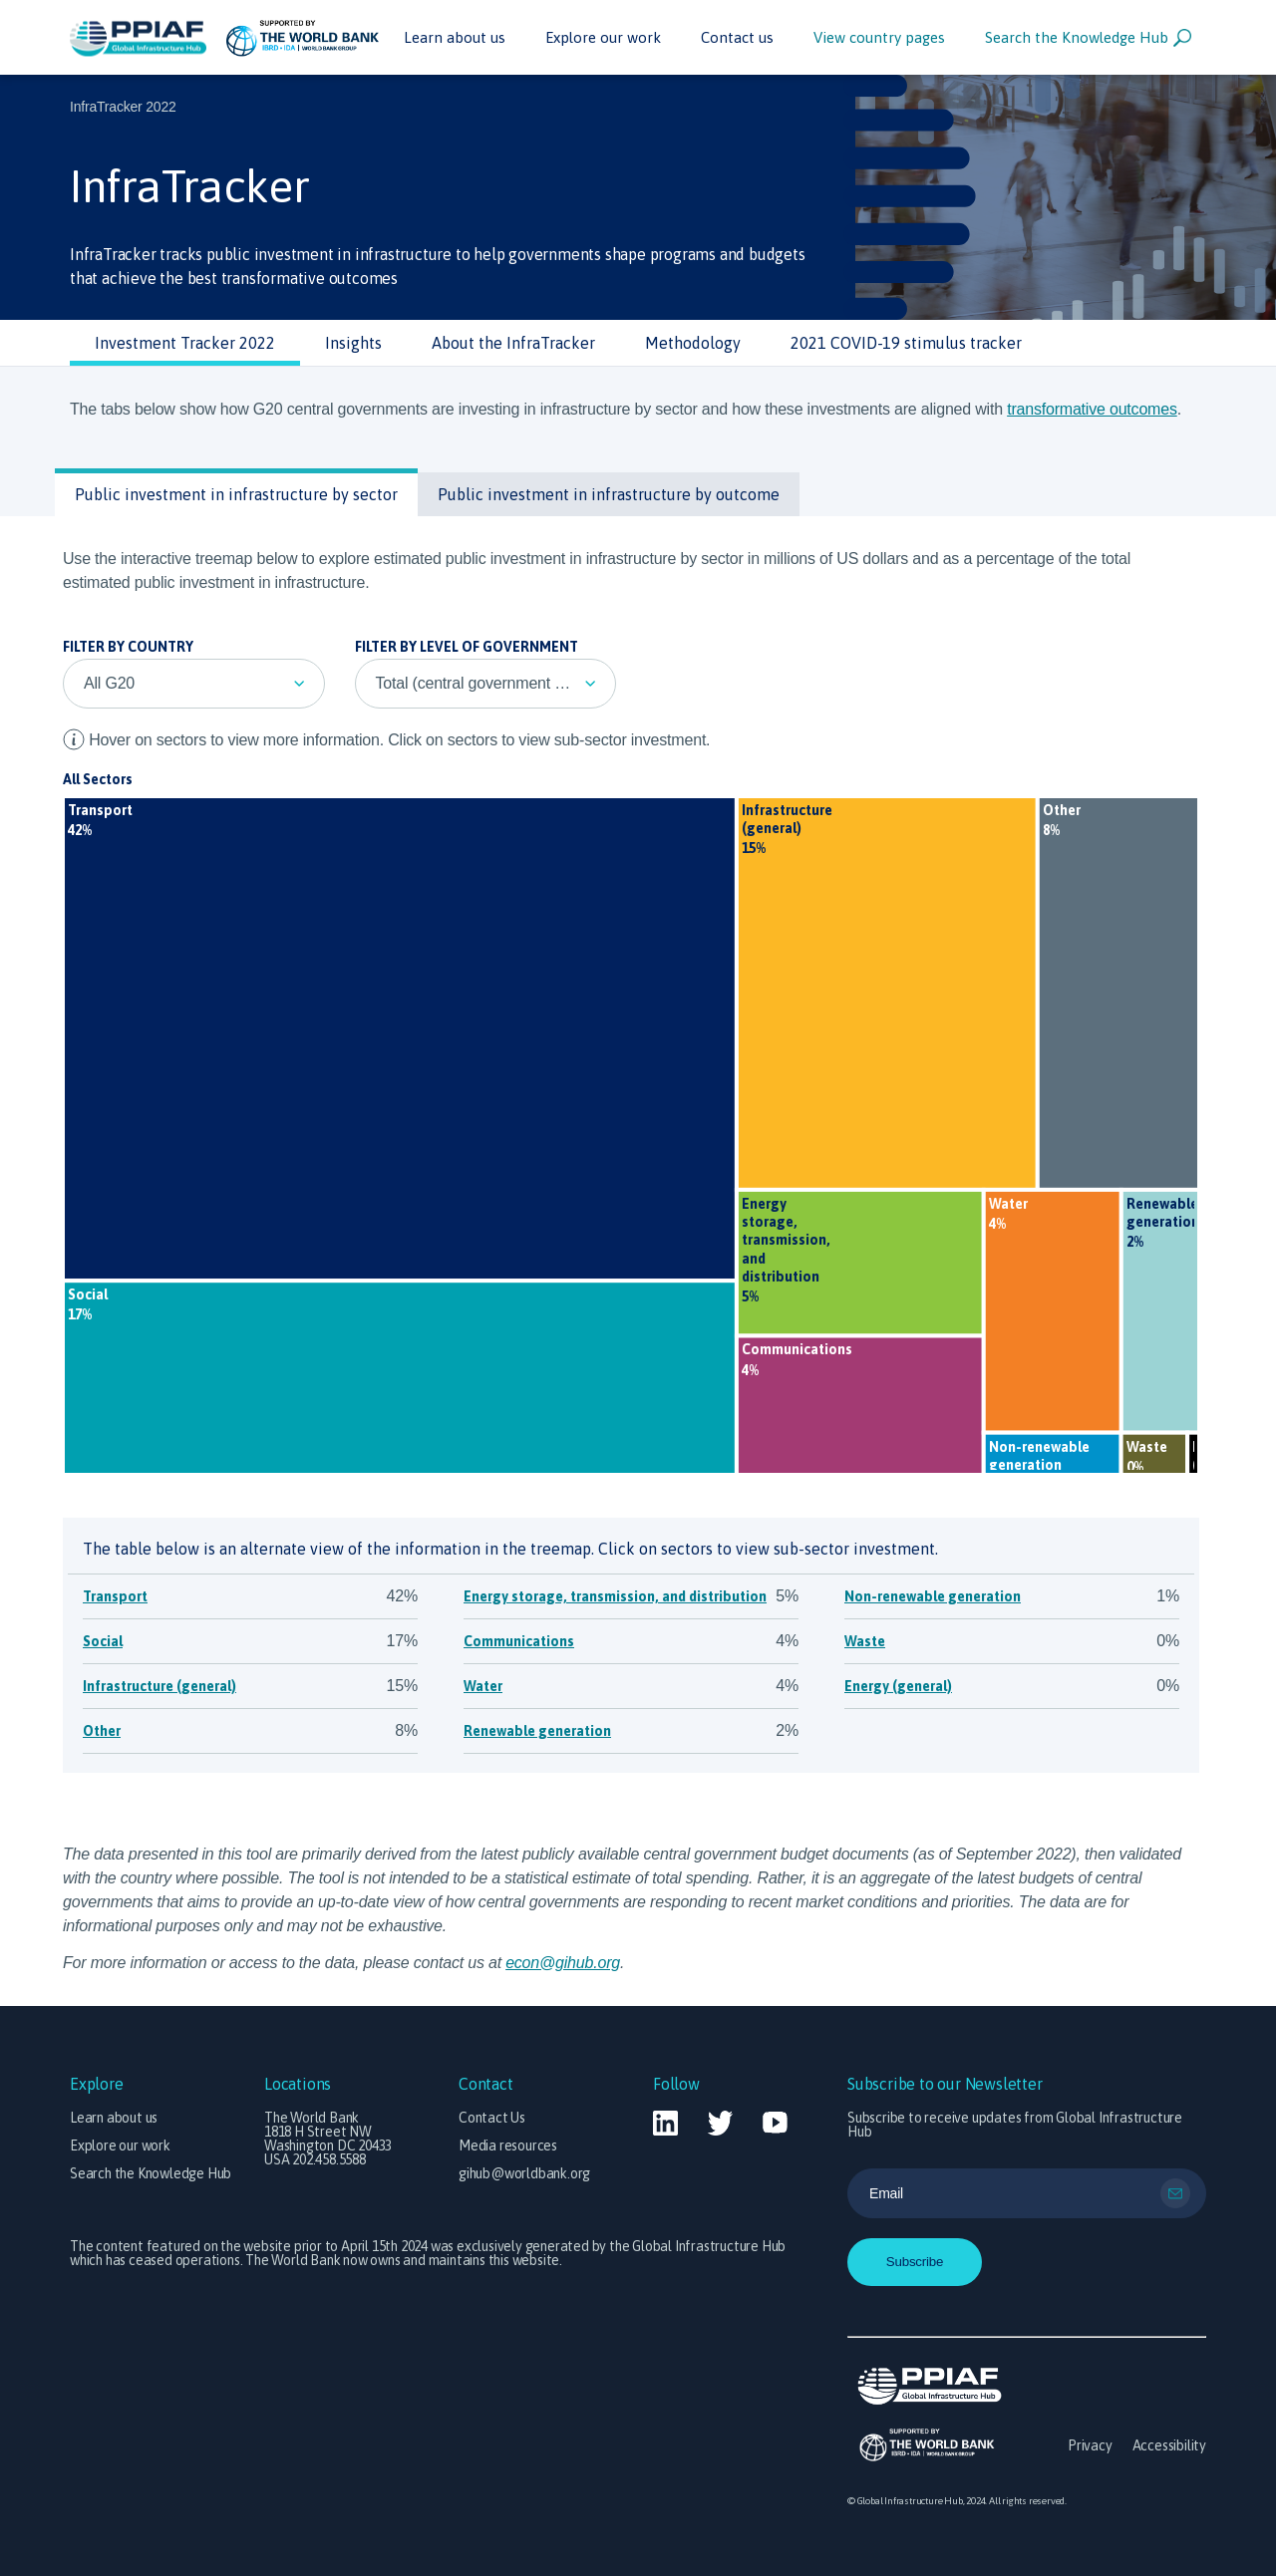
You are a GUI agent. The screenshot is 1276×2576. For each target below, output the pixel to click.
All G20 (109, 683)
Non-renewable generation (932, 1596)
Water (483, 1686)
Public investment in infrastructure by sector (236, 494)
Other (102, 1731)
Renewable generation (537, 1731)
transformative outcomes (1092, 409)
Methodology (693, 343)
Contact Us (492, 2118)
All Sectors (98, 779)
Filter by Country (128, 647)
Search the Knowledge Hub (1088, 38)
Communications (519, 1641)
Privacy (1090, 2445)
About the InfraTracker (513, 343)
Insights (353, 343)
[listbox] (194, 684)
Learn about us (454, 37)
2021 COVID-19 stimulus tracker (906, 343)
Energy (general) (898, 1686)
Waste (864, 1641)
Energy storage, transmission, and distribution (615, 1596)
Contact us (737, 37)
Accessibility (1169, 2445)
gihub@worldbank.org (524, 2173)
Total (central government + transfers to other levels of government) (496, 683)
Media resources (508, 2145)
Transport (115, 1596)
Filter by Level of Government (466, 647)
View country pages (879, 37)
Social (103, 1641)
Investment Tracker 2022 (185, 343)
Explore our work (603, 37)
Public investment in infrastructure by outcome (609, 494)
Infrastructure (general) (159, 1686)
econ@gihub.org (562, 1962)
